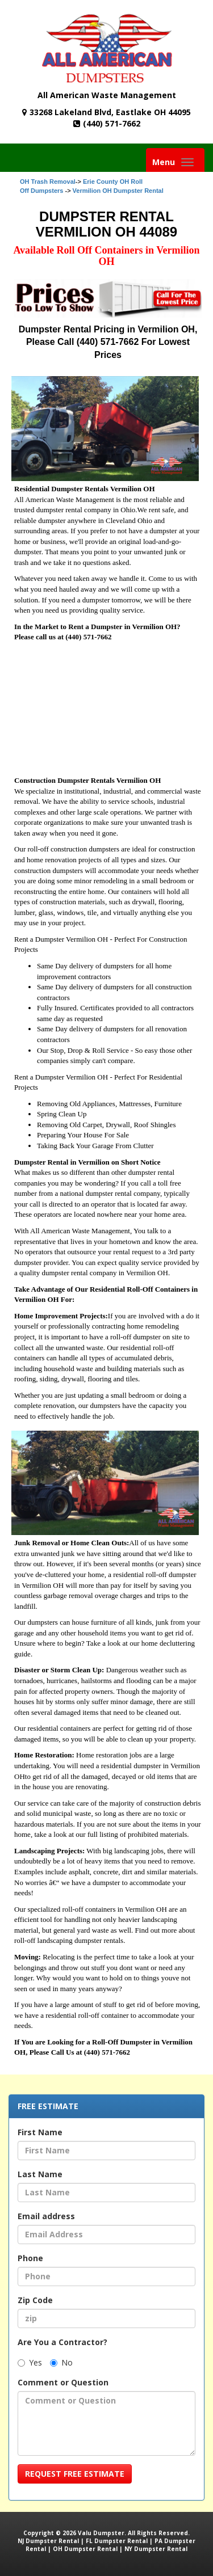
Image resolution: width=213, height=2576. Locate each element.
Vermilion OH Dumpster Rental (118, 190)
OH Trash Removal (48, 181)
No (61, 2362)
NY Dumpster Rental (155, 2549)
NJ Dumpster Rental (48, 2541)
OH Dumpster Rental (85, 2549)
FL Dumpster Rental (117, 2541)
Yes (30, 2362)
